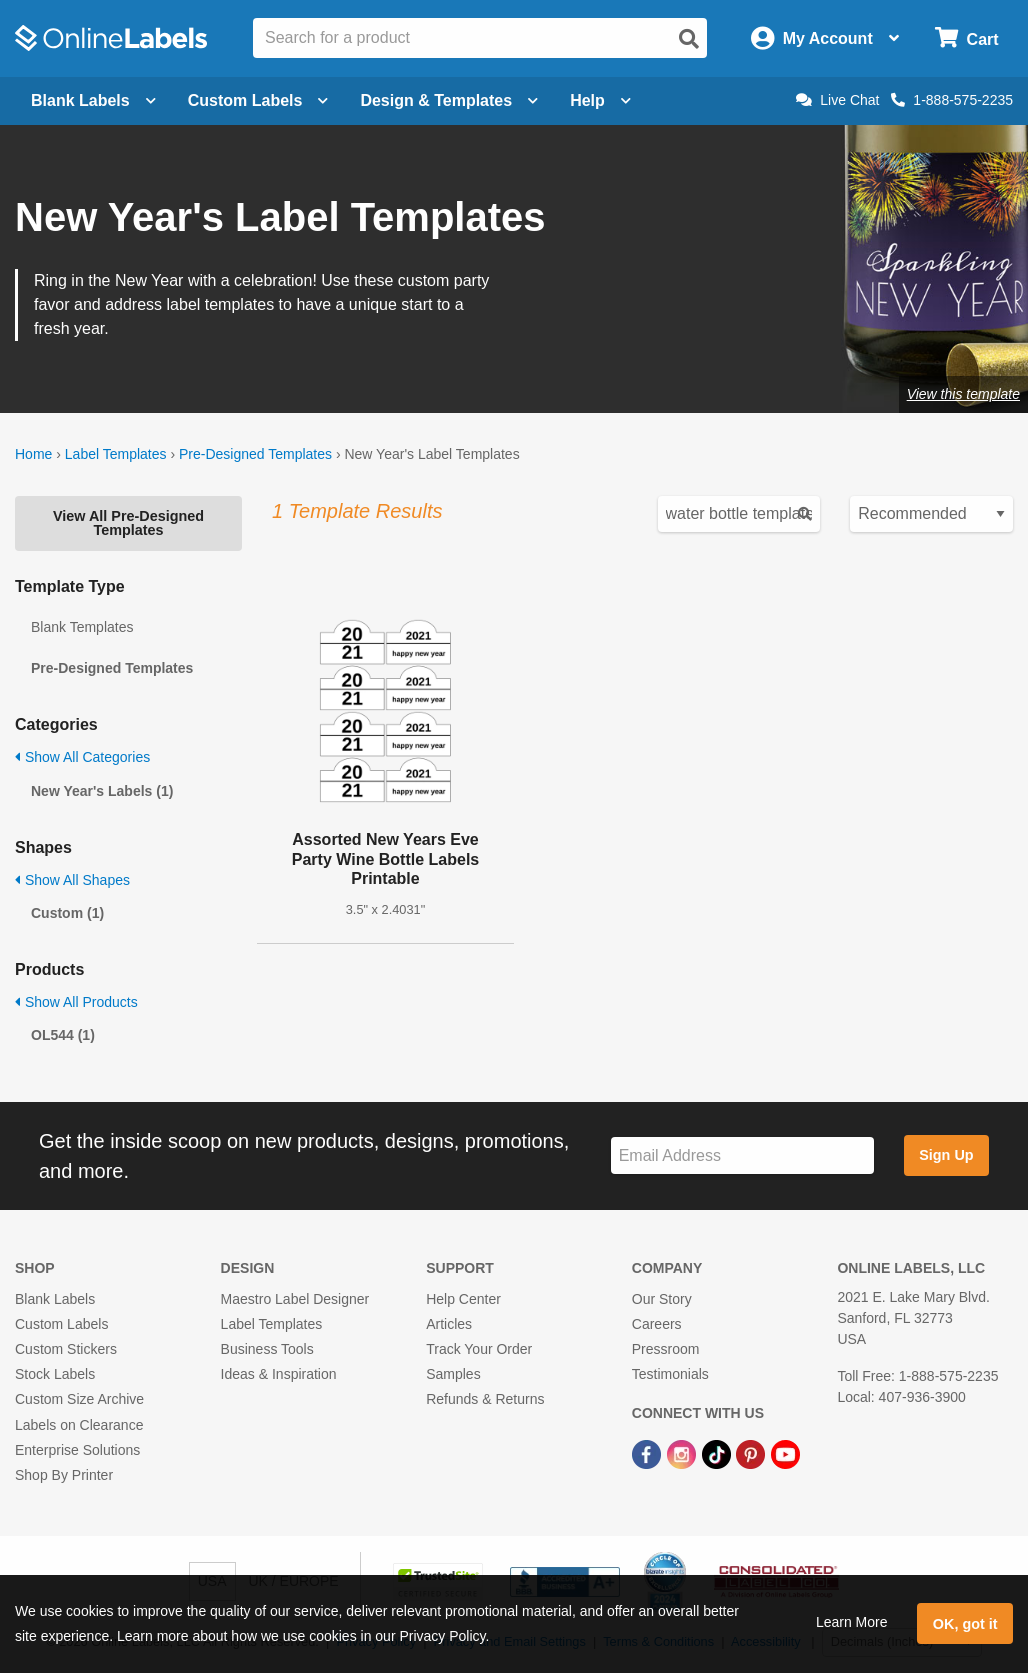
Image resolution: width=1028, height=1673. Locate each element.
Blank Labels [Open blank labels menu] (93, 100)
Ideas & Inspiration (279, 1374)
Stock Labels (55, 1374)
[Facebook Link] (648, 1454)
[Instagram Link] (683, 1454)
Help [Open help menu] (600, 100)
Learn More (852, 1622)
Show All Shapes (72, 880)
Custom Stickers (66, 1349)
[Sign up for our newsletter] (742, 1155)
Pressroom (666, 1349)
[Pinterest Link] (752, 1454)
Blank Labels (55, 1299)
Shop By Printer (64, 1475)
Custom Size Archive (79, 1399)
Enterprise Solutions (77, 1450)
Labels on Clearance (79, 1425)
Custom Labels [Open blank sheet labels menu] (258, 100)
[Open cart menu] (966, 38)
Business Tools (267, 1349)
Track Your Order (479, 1349)
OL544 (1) (63, 1035)
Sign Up (946, 1155)
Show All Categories (82, 757)
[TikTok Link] (718, 1454)
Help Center (463, 1299)
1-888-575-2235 (952, 100)
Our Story (662, 1299)
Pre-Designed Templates (255, 454)
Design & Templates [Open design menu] (449, 100)
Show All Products (76, 1002)
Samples (453, 1374)
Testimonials (670, 1374)
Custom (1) (67, 913)
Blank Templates (82, 627)
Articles (449, 1324)
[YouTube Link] (785, 1454)
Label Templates (116, 454)
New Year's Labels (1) (102, 791)
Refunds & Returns (485, 1399)
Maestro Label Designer (295, 1299)
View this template (963, 394)
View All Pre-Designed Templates (128, 523)
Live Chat (837, 100)
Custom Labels (61, 1324)
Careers (657, 1324)
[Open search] (689, 39)
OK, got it (965, 1624)
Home (33, 454)
